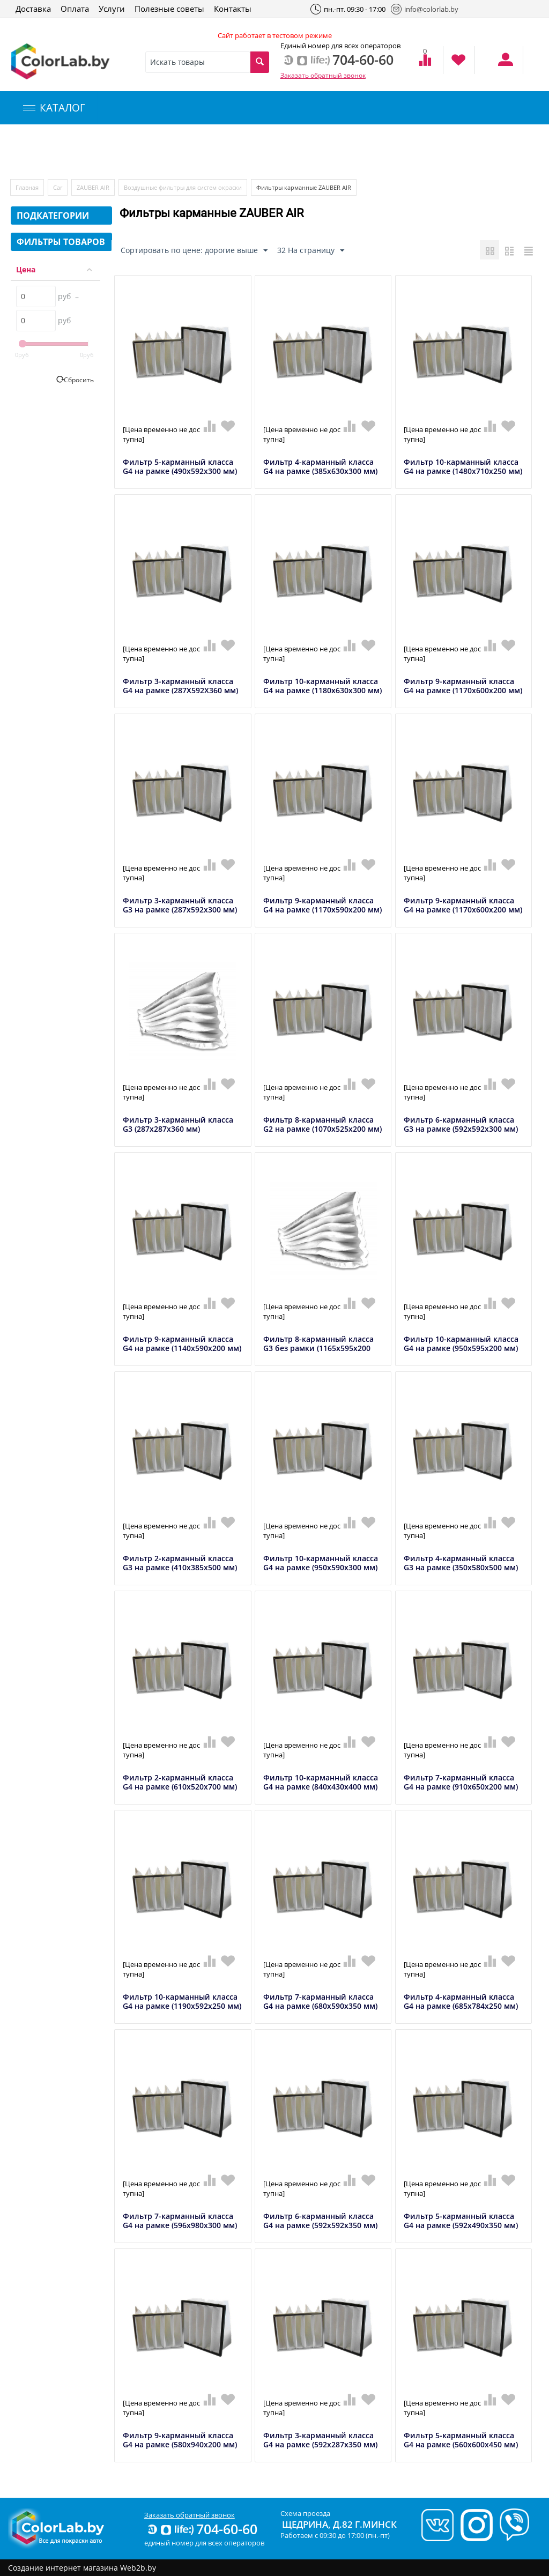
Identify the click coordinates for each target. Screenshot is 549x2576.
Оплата (75, 8)
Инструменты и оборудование (254, 152)
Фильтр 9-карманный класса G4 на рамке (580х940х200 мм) (180, 2440)
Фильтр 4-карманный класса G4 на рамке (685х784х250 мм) (461, 2002)
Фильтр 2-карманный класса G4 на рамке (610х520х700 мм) (180, 1782)
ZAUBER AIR (93, 187)
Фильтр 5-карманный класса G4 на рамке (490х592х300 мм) (180, 467)
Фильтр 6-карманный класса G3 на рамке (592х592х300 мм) (461, 1125)
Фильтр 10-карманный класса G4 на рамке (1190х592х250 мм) (182, 2002)
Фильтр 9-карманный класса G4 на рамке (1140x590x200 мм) (182, 1344)
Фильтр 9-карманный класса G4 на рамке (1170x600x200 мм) (463, 686)
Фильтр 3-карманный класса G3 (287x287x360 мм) (178, 1125)
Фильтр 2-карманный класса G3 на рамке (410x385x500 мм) (180, 1563)
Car (57, 187)
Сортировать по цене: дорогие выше (194, 250)
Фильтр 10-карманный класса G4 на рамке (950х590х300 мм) (320, 1563)
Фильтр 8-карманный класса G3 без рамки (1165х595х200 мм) (318, 1348)
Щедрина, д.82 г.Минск (339, 2524)
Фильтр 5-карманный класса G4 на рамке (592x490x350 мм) (461, 2221)
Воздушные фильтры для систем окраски (183, 187)
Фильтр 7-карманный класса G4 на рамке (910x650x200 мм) (461, 1782)
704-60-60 (201, 2529)
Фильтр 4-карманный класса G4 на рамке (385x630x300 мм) (320, 467)
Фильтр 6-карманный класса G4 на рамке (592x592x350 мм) (320, 2221)
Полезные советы (169, 8)
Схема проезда (305, 2513)
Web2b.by (138, 2568)
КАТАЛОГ (54, 108)
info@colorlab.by (424, 9)
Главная (27, 187)
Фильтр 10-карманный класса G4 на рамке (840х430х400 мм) (320, 1782)
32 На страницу (310, 250)
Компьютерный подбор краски (100, 152)
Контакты (232, 8)
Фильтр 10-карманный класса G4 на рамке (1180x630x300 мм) (322, 686)
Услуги (112, 8)
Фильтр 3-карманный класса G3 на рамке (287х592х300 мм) (180, 905)
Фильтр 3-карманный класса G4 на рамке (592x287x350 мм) (320, 2440)
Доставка (33, 8)
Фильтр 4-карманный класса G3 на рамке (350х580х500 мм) (461, 1563)
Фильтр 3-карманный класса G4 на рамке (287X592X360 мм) (180, 686)
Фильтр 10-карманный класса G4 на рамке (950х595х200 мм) (461, 1344)
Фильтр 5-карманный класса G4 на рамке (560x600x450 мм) (461, 2440)
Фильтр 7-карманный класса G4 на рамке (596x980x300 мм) (180, 2221)
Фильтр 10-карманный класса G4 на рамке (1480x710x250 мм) (463, 467)
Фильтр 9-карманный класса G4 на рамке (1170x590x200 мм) (322, 905)
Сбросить (79, 379)
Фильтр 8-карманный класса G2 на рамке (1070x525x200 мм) (322, 1125)
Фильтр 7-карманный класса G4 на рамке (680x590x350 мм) (320, 2002)
